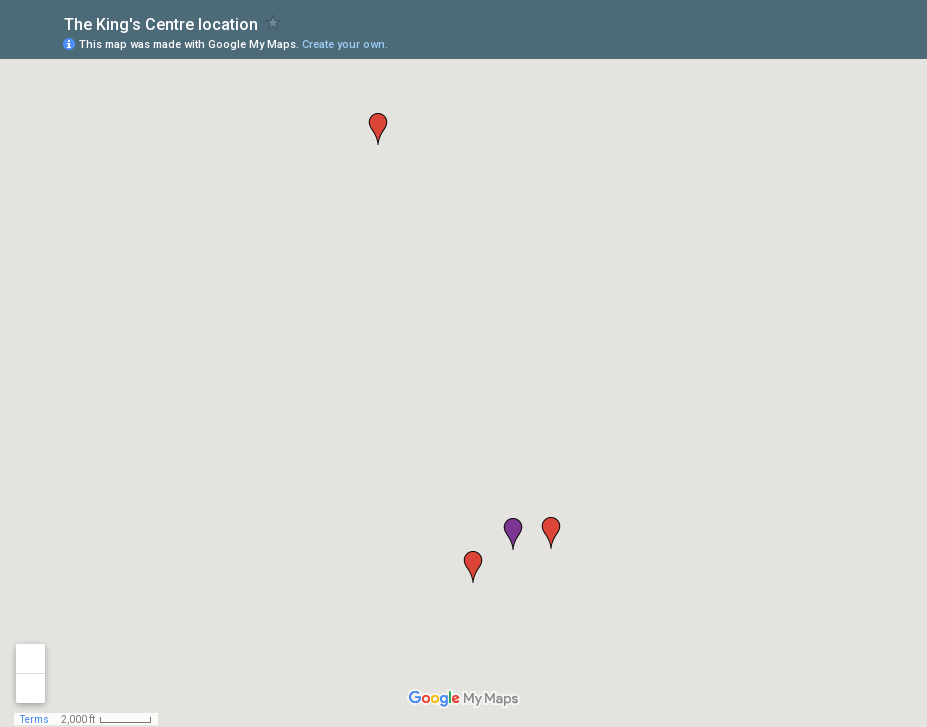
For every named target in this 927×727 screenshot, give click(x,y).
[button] (513, 534)
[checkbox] (273, 22)
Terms (34, 719)
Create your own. (345, 44)
